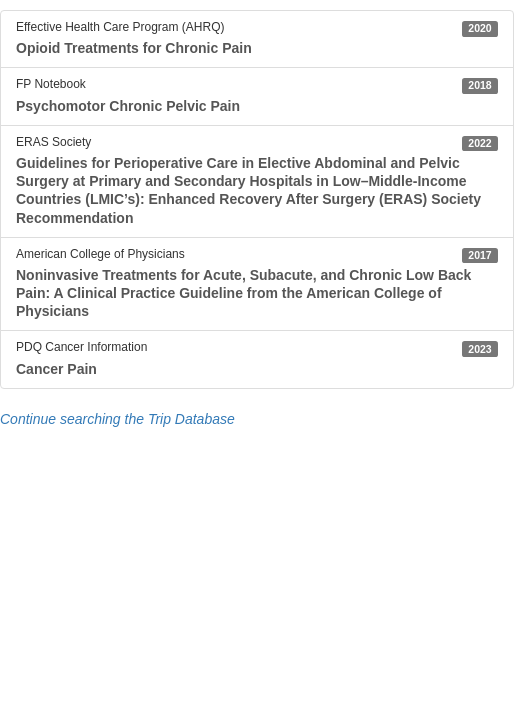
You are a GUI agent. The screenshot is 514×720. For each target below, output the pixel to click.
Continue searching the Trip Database (117, 419)
